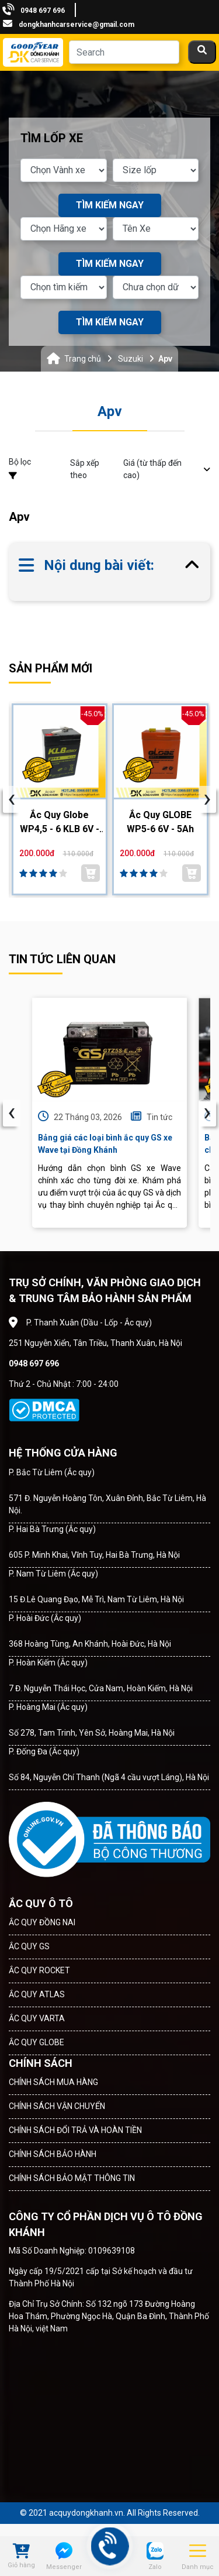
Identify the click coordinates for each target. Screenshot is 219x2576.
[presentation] (11, 799)
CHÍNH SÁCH (40, 2063)
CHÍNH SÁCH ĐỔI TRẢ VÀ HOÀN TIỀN (75, 2130)
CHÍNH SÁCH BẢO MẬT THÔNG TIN (72, 2178)
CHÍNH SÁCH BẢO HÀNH (52, 2154)
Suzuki (130, 358)
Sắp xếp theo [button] (140, 469)
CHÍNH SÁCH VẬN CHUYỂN (57, 2106)
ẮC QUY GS (29, 1946)
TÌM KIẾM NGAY (110, 205)
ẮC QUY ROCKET (39, 1970)
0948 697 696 (42, 10)
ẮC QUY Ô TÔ (41, 1903)
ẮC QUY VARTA (37, 2018)
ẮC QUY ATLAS (37, 1994)
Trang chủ (82, 358)
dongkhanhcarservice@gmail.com (76, 24)
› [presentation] (207, 1113)
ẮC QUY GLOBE (36, 2042)
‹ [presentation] (12, 1113)
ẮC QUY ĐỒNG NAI (42, 1922)
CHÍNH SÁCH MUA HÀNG (53, 2082)
